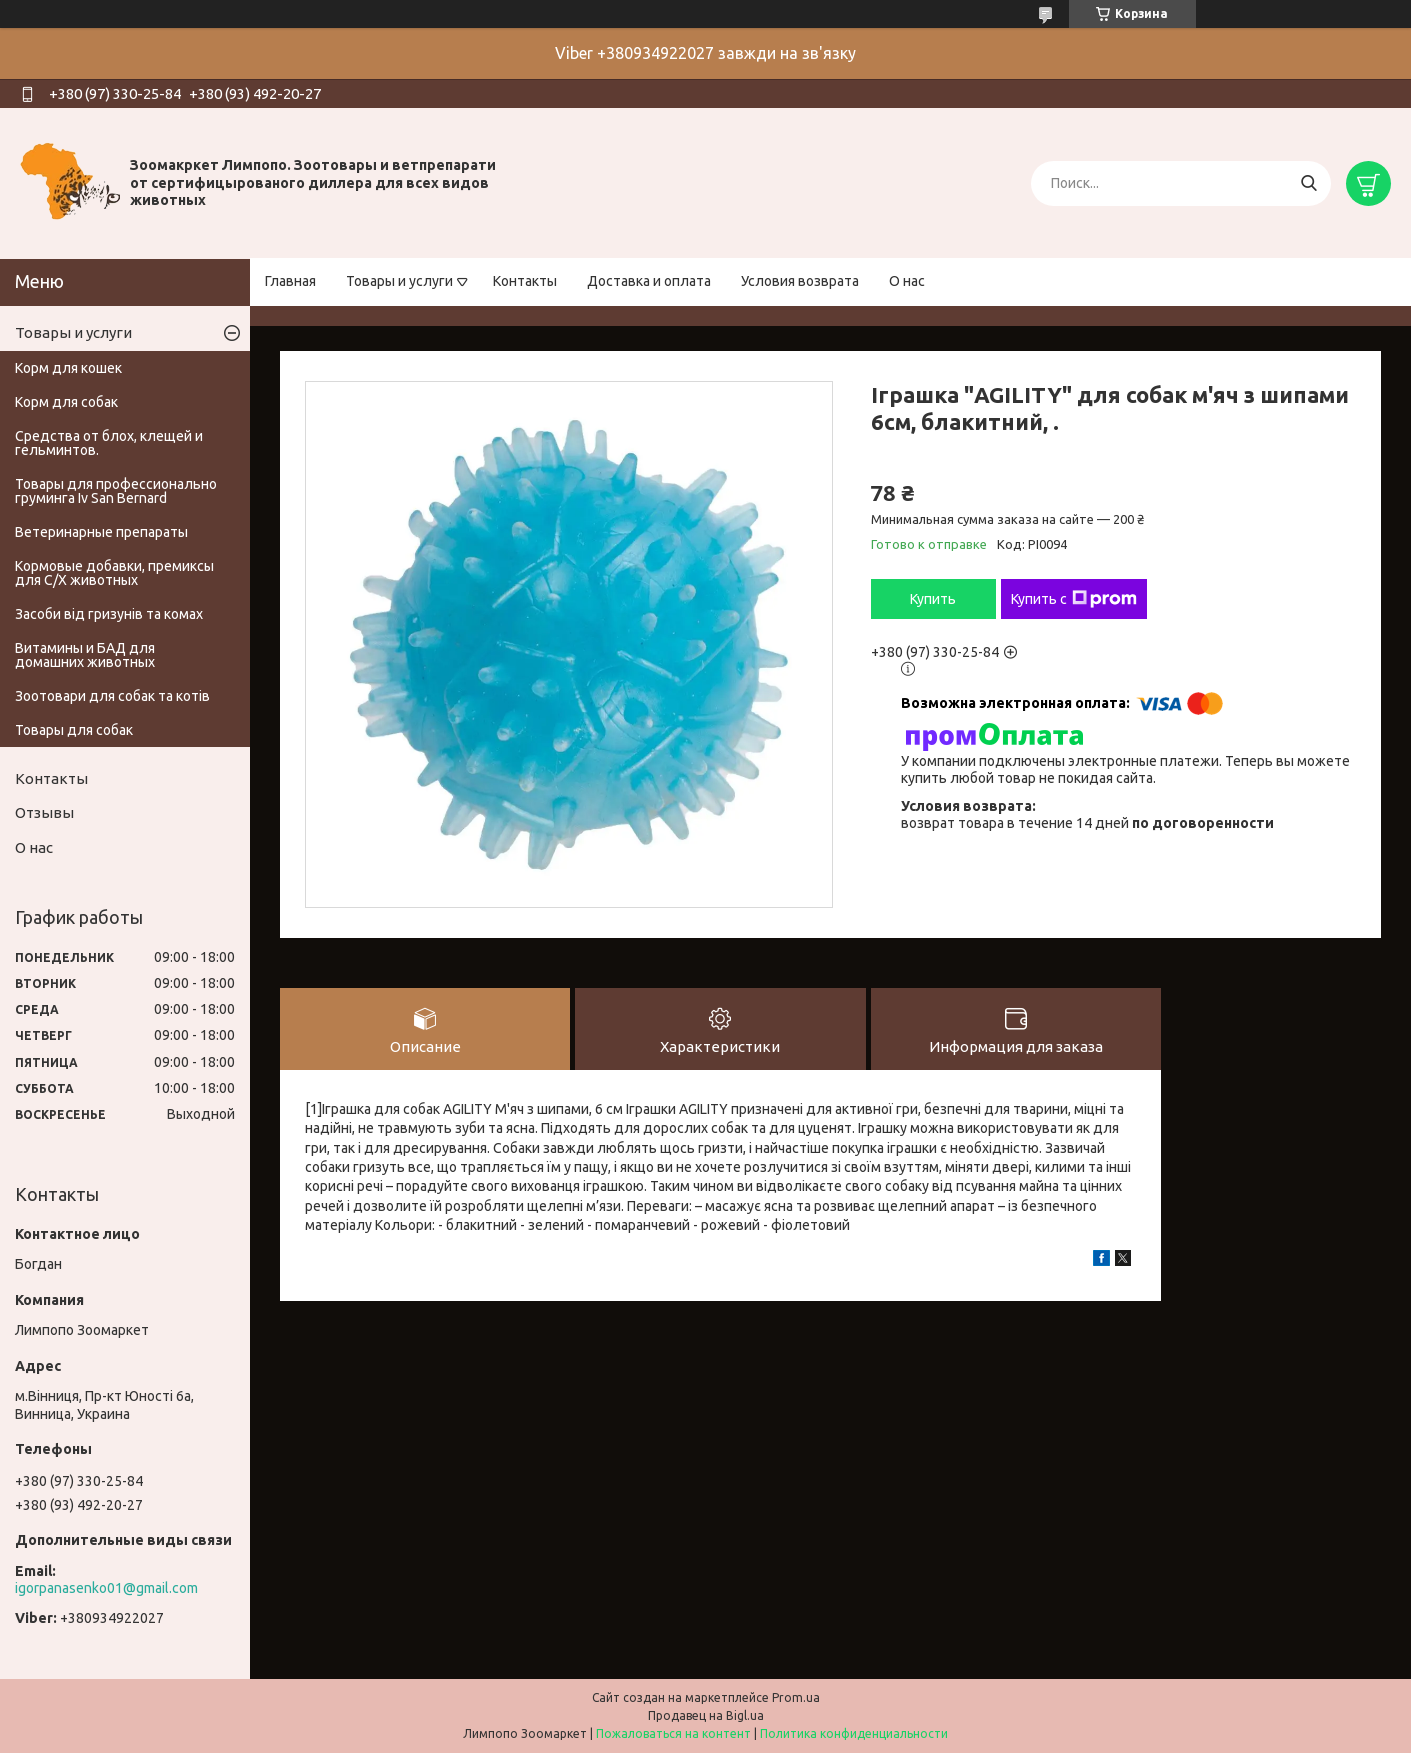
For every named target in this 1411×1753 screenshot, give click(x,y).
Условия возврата (800, 281)
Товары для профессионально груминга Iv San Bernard (116, 491)
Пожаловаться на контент (673, 1733)
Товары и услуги (399, 281)
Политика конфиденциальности (854, 1733)
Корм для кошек (68, 368)
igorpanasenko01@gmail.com (106, 1588)
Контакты (525, 281)
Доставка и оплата (649, 281)
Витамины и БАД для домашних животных (85, 655)
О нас (907, 281)
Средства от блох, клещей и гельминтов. (109, 443)
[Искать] (1308, 183)
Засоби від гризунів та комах (109, 614)
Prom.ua (796, 1697)
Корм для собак (66, 402)
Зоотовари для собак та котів (112, 696)
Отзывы (44, 812)
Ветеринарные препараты (101, 532)
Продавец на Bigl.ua (706, 1715)
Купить (933, 599)
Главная (290, 281)
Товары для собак (74, 730)
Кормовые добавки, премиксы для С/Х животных (114, 573)
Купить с (1074, 599)
